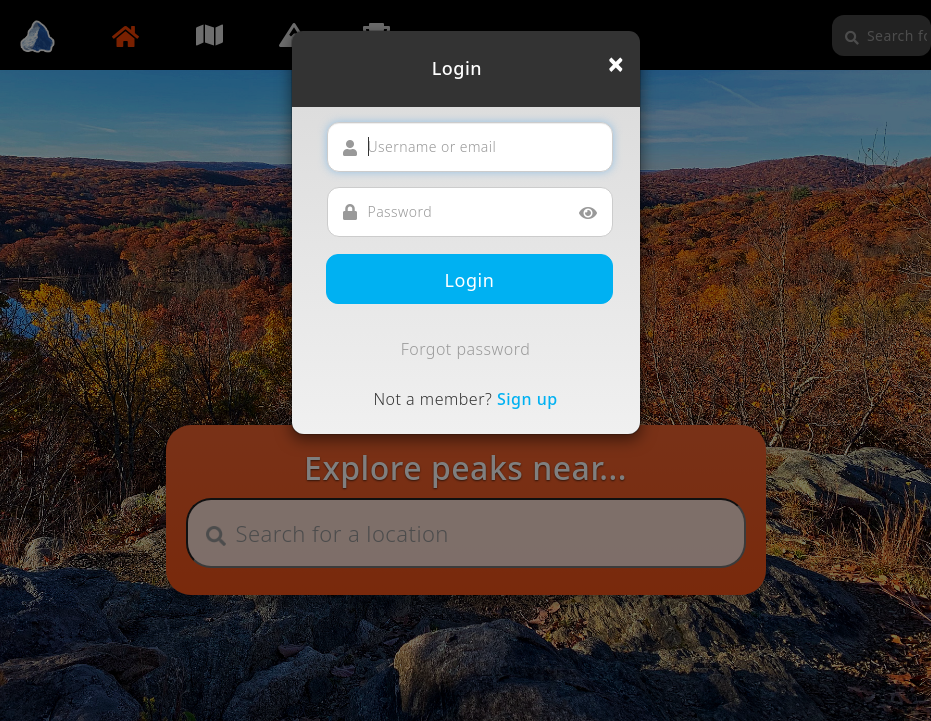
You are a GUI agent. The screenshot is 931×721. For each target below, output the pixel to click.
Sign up (527, 399)
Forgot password (466, 349)
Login (470, 280)
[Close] (615, 64)
